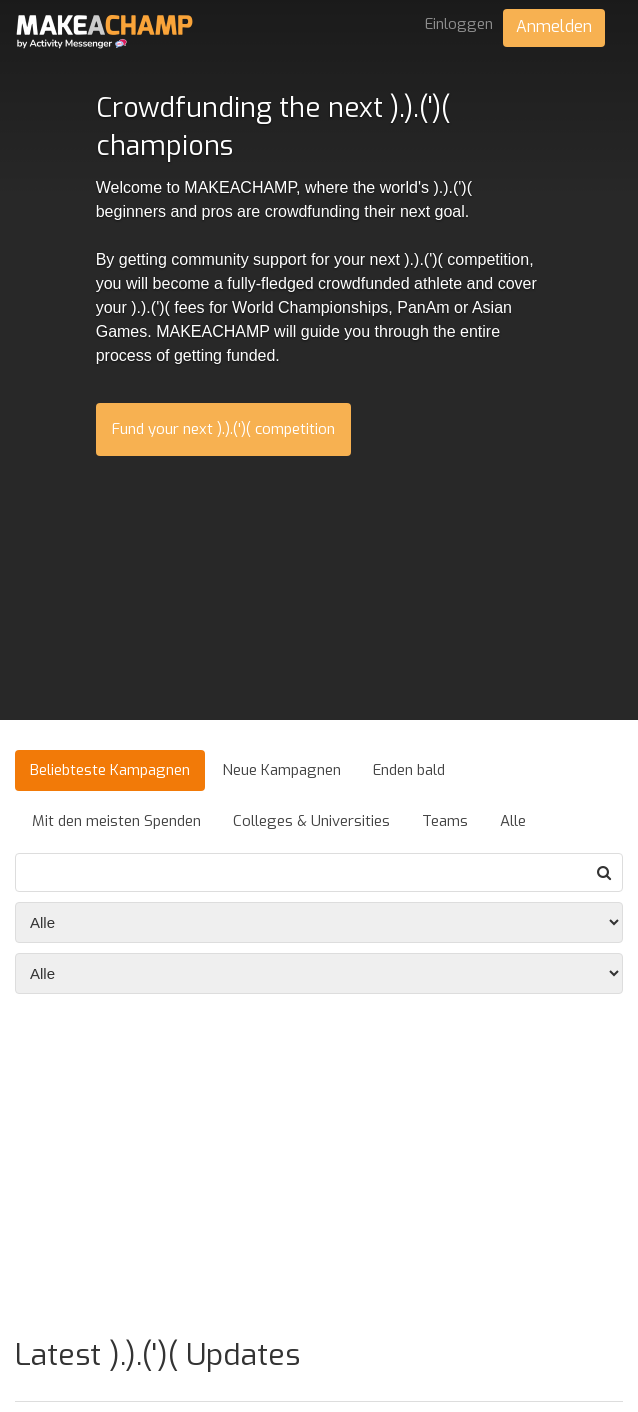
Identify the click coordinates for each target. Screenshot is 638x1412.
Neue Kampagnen (281, 770)
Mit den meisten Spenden (116, 821)
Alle (513, 821)
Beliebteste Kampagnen (110, 770)
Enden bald (409, 770)
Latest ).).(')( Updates (157, 1355)
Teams (445, 821)
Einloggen (459, 24)
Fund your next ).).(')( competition (223, 429)
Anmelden (554, 26)
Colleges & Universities (311, 821)
